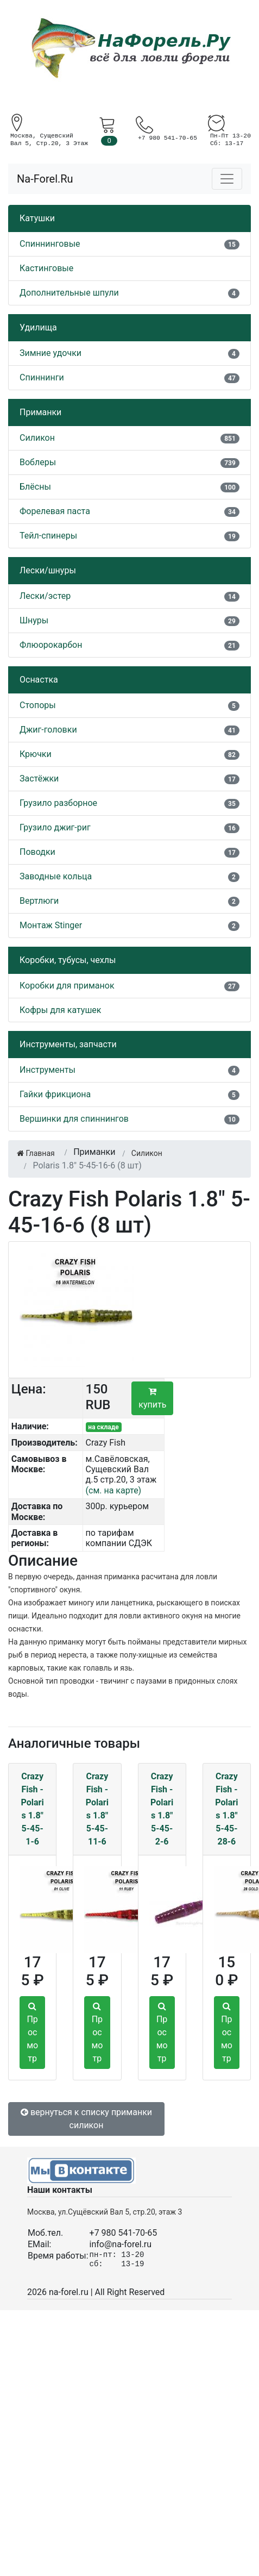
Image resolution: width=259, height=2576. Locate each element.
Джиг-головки (48, 729)
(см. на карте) (114, 1490)
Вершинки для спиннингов (74, 1119)
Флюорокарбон (51, 645)
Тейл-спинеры (48, 535)
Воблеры (38, 462)
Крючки (36, 754)
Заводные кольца (56, 876)
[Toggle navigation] (227, 179)
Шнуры (34, 620)
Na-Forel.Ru (45, 178)
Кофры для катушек (61, 1010)
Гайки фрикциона (55, 1094)
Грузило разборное (58, 803)
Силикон (37, 438)
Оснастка (39, 679)
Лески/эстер (45, 596)
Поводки (37, 852)
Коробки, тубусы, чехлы (68, 960)
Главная (36, 1153)
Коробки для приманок (67, 985)
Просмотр (32, 2033)
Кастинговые (46, 268)
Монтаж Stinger (51, 925)
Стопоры (38, 705)
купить (152, 1398)
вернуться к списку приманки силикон (86, 2118)
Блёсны (35, 487)
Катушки (37, 218)
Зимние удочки (50, 353)
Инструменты (47, 1070)
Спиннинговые (50, 244)
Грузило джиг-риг (55, 827)
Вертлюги (39, 901)
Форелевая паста (55, 511)
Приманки (40, 412)
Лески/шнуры (48, 570)
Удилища (38, 327)
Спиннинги (42, 377)
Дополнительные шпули (69, 292)
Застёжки (39, 778)
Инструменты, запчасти (68, 1044)
